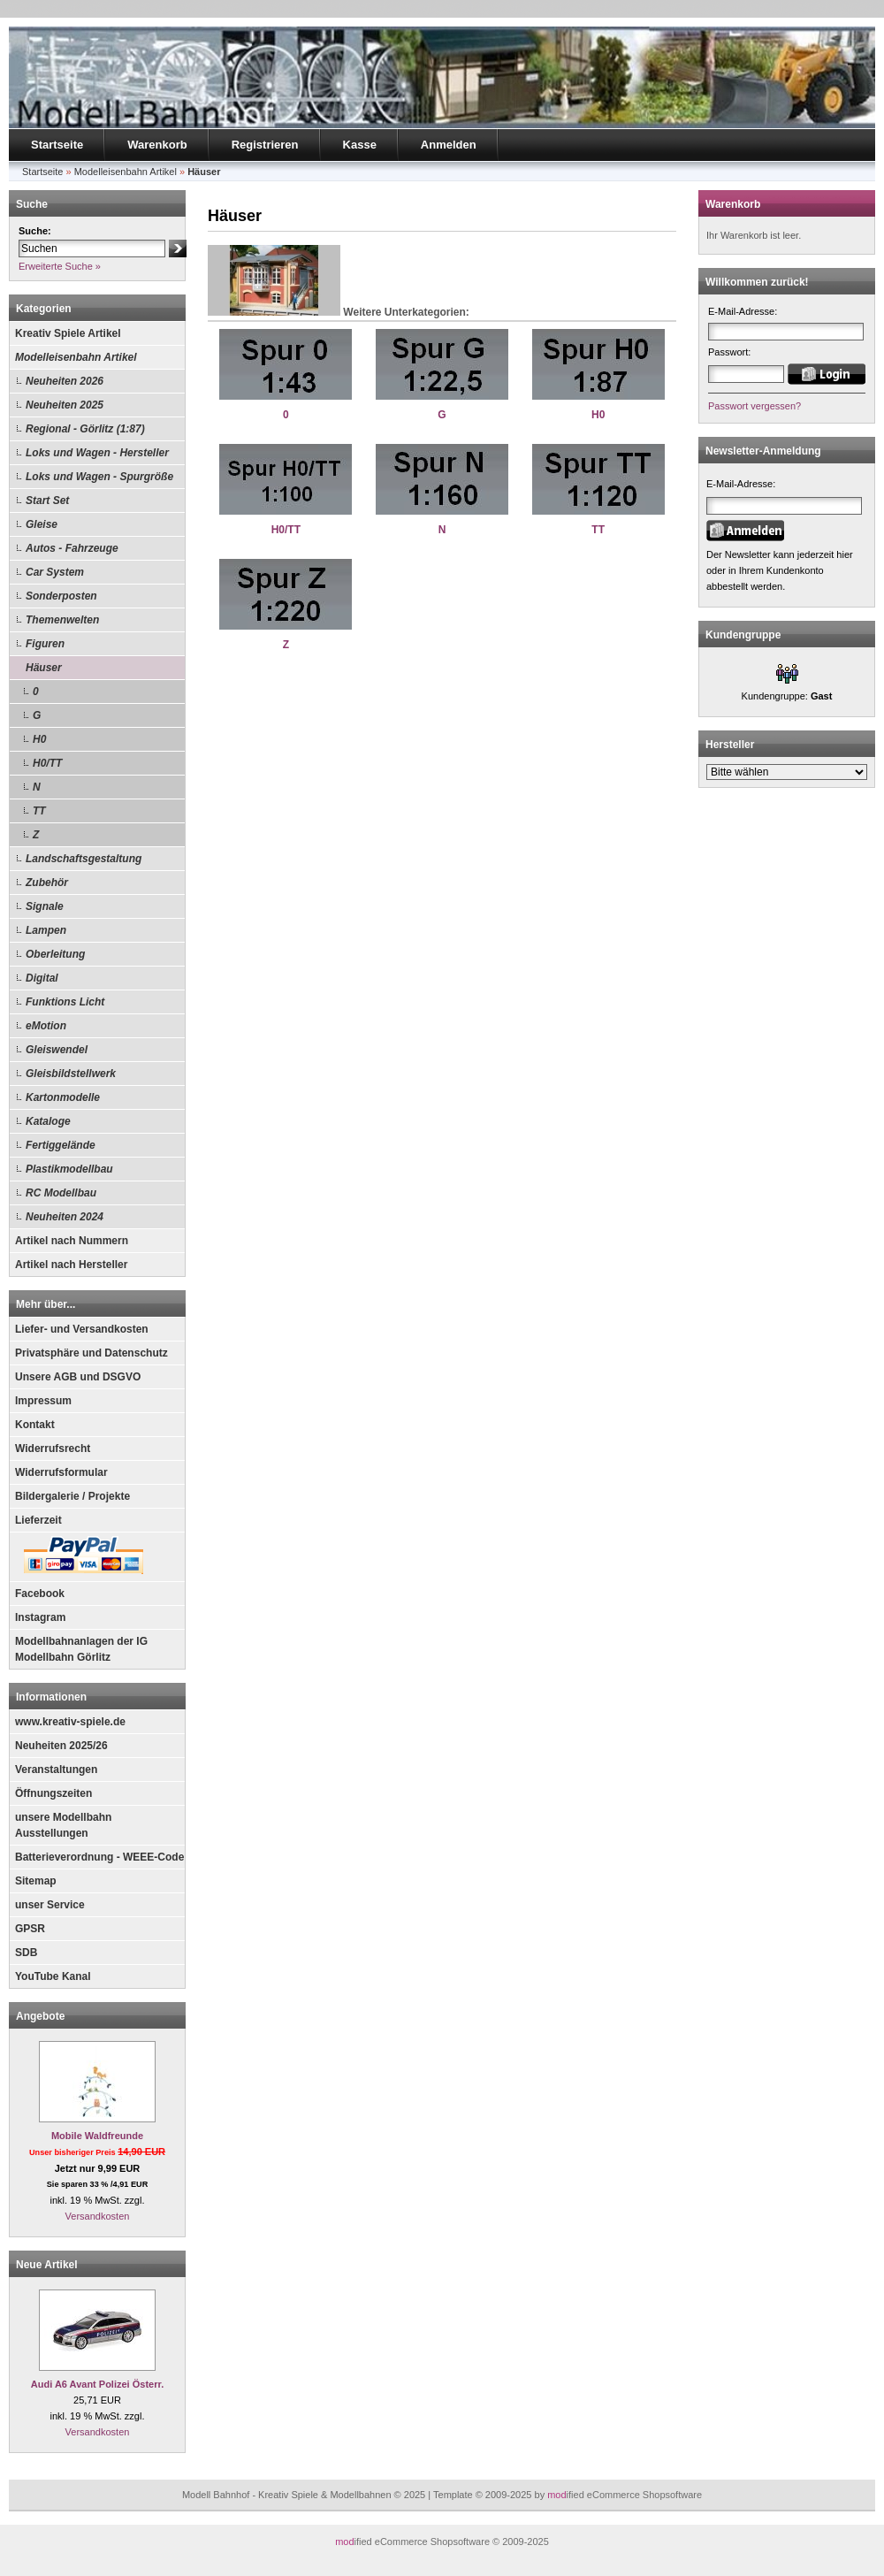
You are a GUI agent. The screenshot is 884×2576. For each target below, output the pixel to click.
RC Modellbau (61, 1193)
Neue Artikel (47, 2265)
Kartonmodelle (63, 1097)
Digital (42, 978)
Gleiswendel (57, 1049)
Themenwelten (62, 620)
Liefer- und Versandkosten (82, 1329)
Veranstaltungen (56, 1769)
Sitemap (36, 1881)
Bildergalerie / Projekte (72, 1496)
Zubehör (47, 882)
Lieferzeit (38, 1520)
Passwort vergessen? (754, 406)
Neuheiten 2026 (64, 381)
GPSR (30, 1928)
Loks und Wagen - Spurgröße (99, 476)
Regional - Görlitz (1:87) (85, 429)
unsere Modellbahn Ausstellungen (63, 1825)
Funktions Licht (65, 1002)
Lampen (46, 930)
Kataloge (48, 1121)
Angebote (40, 2016)
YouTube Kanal (53, 1976)
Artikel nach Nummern (71, 1240)
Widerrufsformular (61, 1472)
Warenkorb (157, 144)
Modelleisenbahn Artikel (76, 357)
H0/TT (47, 763)
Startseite (57, 144)
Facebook (40, 1593)
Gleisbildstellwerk (71, 1073)
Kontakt (35, 1424)
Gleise (41, 524)
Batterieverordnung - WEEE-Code (99, 1857)
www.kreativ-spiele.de (70, 1722)
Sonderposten (61, 596)
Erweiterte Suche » (60, 266)
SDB (26, 1952)
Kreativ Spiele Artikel (68, 333)
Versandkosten (97, 2216)
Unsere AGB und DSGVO (78, 1377)
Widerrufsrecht (52, 1448)
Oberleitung (55, 954)
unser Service (50, 1905)
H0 (39, 739)
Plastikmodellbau (69, 1169)
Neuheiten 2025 (64, 405)
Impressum (43, 1401)
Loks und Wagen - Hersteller (97, 453)
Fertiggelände (60, 1145)
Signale (45, 906)
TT (39, 811)
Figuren (45, 644)
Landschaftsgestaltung (83, 858)
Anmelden (448, 144)
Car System (55, 572)
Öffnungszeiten (53, 1793)
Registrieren (265, 144)
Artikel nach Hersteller (71, 1264)
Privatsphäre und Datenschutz (91, 1353)
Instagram (40, 1617)
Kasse (360, 144)
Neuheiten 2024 (64, 1217)
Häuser (44, 667)
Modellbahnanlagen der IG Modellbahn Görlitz (81, 1649)
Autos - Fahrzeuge (72, 548)
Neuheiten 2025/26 (61, 1745)
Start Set (47, 500)
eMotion (46, 1026)
